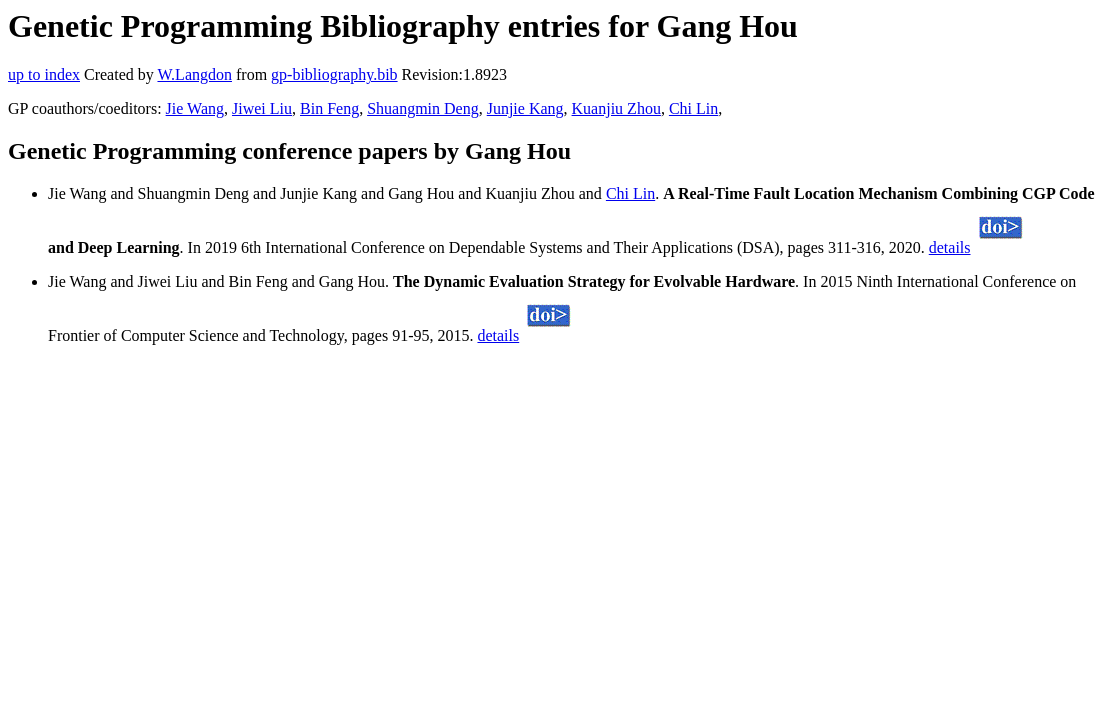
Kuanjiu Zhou (616, 108)
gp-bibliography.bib (334, 74)
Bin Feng (329, 108)
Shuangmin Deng (423, 108)
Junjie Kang (525, 108)
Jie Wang (195, 108)
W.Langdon (194, 74)
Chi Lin (693, 108)
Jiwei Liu (262, 108)
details (950, 247)
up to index (44, 74)
